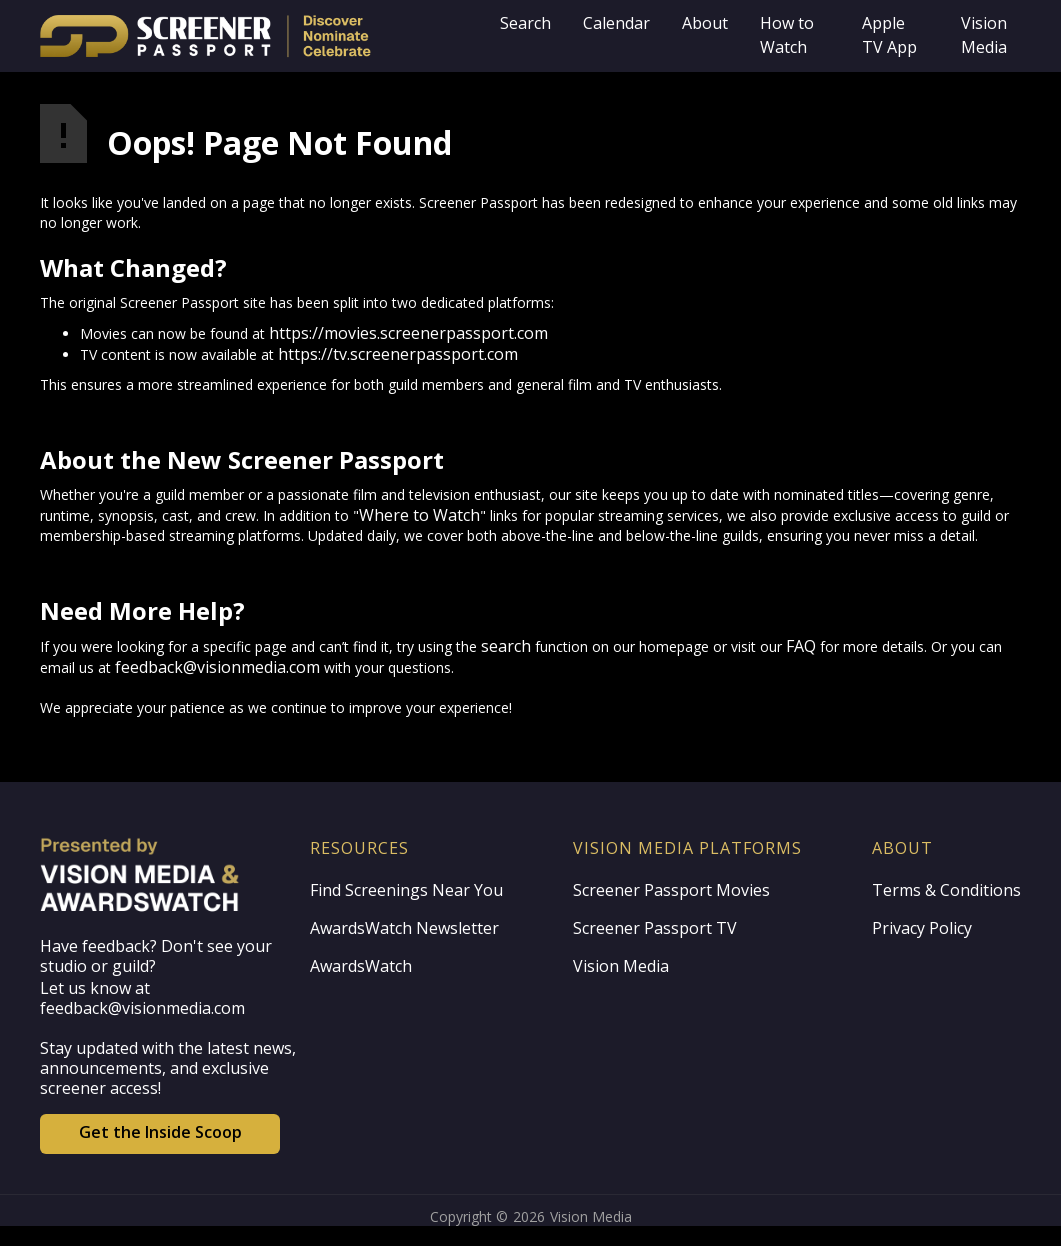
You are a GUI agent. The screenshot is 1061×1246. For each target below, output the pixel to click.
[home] (262, 36)
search (506, 646)
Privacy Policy (922, 928)
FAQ (801, 646)
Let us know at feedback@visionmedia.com (142, 998)
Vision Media (621, 966)
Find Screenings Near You (406, 890)
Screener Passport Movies (671, 890)
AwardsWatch (361, 966)
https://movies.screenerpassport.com (408, 333)
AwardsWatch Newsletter (404, 928)
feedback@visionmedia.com (217, 667)
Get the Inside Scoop (160, 1132)
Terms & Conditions (946, 890)
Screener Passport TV (655, 928)
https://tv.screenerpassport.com (398, 354)
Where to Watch (419, 515)
